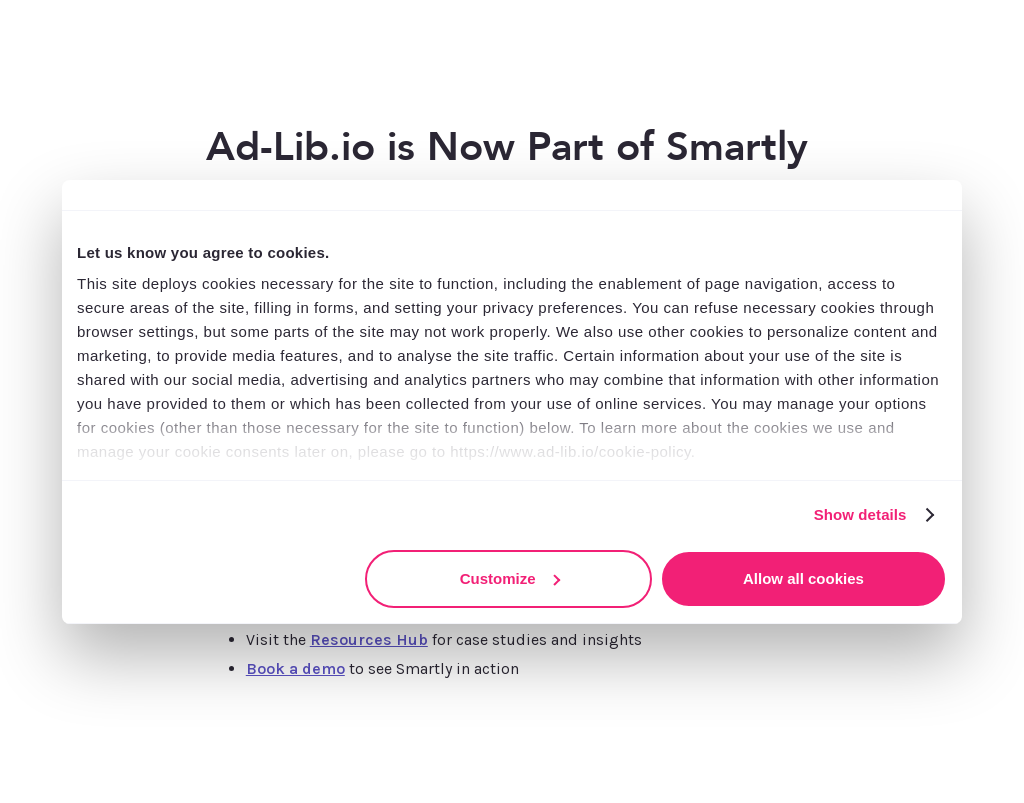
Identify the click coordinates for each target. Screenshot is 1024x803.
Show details (860, 514)
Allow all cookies (803, 578)
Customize (510, 578)
